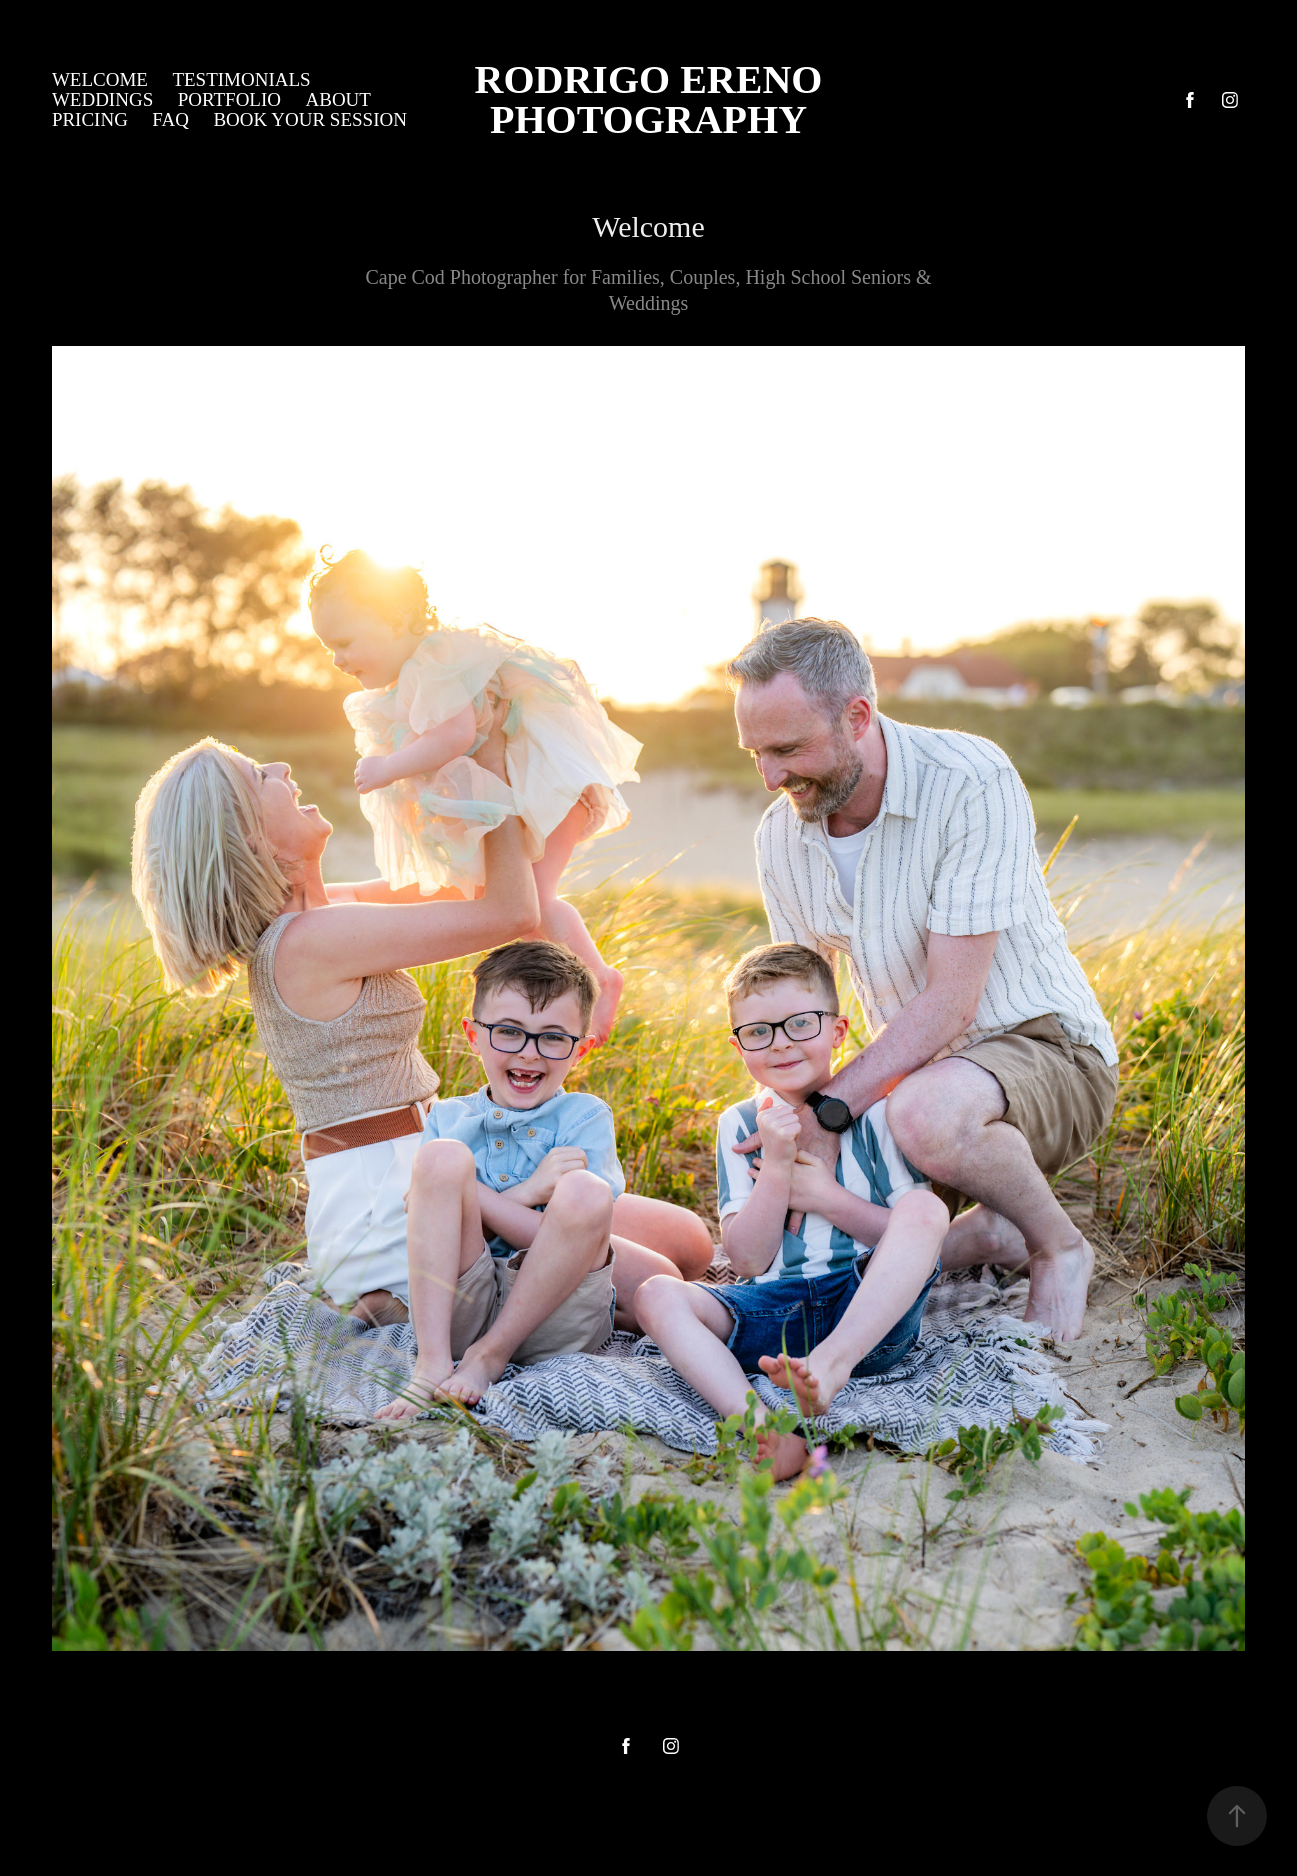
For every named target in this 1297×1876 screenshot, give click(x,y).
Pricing (90, 119)
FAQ (170, 119)
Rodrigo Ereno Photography (779, 99)
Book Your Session (310, 119)
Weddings (102, 99)
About (337, 99)
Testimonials (241, 79)
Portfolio (229, 99)
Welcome (100, 79)
